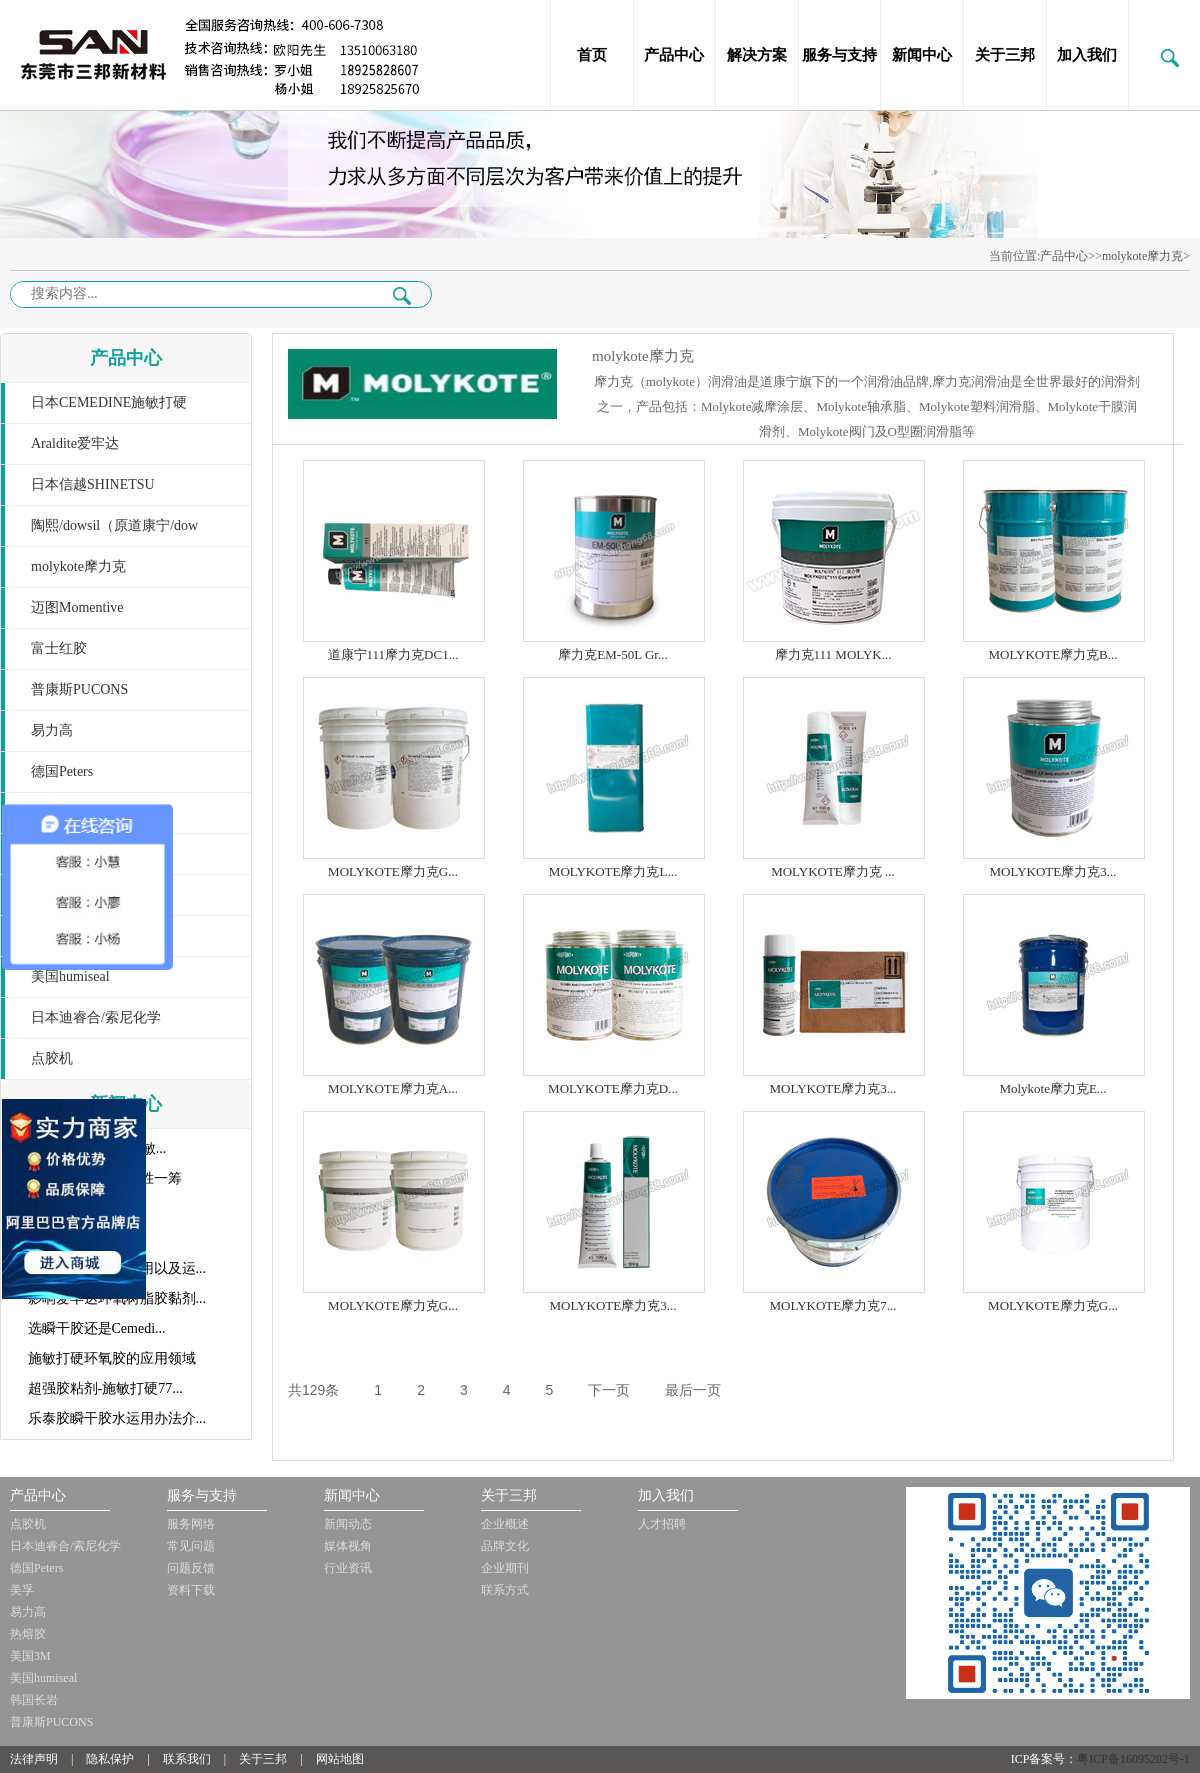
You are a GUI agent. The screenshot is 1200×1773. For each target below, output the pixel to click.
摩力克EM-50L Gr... (612, 654)
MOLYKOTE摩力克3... (1053, 871)
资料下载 (191, 1590)
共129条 (313, 1390)
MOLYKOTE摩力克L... (613, 871)
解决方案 (757, 55)
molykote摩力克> (1146, 256)
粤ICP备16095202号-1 (1133, 1759)
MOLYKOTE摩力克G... (393, 871)
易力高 (52, 730)
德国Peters (62, 771)
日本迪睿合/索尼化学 (96, 1017)
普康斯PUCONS (79, 689)
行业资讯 (348, 1568)
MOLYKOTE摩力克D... (613, 1088)
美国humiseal (70, 976)
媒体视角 (348, 1546)
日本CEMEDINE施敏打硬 (109, 402)
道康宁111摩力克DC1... (393, 654)
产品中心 (674, 55)
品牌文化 (505, 1546)
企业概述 (505, 1524)
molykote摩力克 (78, 566)
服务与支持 (839, 55)
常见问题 (191, 1546)
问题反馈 (191, 1568)
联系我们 (187, 1759)
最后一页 (693, 1390)
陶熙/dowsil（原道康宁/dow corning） (99, 532)
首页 (592, 55)
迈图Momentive (77, 607)
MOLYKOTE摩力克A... (393, 1088)
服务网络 (191, 1524)
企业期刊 (505, 1568)
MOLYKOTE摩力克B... (1052, 654)
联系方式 (505, 1590)
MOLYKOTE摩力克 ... (833, 871)
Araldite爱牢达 (75, 443)
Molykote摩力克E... (1052, 1088)
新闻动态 (348, 1524)
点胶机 (52, 1058)
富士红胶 (59, 648)
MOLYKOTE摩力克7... (833, 1305)
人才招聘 (662, 1524)
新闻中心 (922, 55)
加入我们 (1087, 55)
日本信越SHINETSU (93, 484)
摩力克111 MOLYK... (833, 654)
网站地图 (340, 1759)
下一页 (609, 1390)
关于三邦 (1005, 55)
